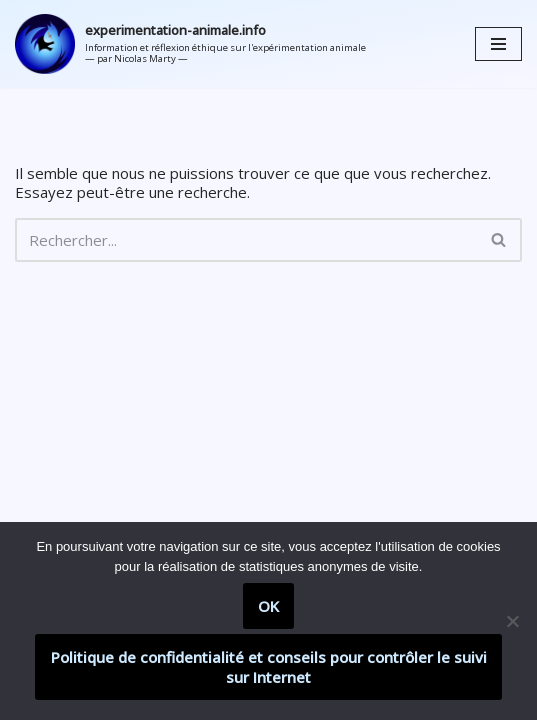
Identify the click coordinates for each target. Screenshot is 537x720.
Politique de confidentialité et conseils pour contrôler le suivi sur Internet (269, 667)
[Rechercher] (246, 240)
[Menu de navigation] (498, 44)
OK (268, 606)
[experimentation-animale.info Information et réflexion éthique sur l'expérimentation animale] (190, 44)
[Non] (512, 621)
